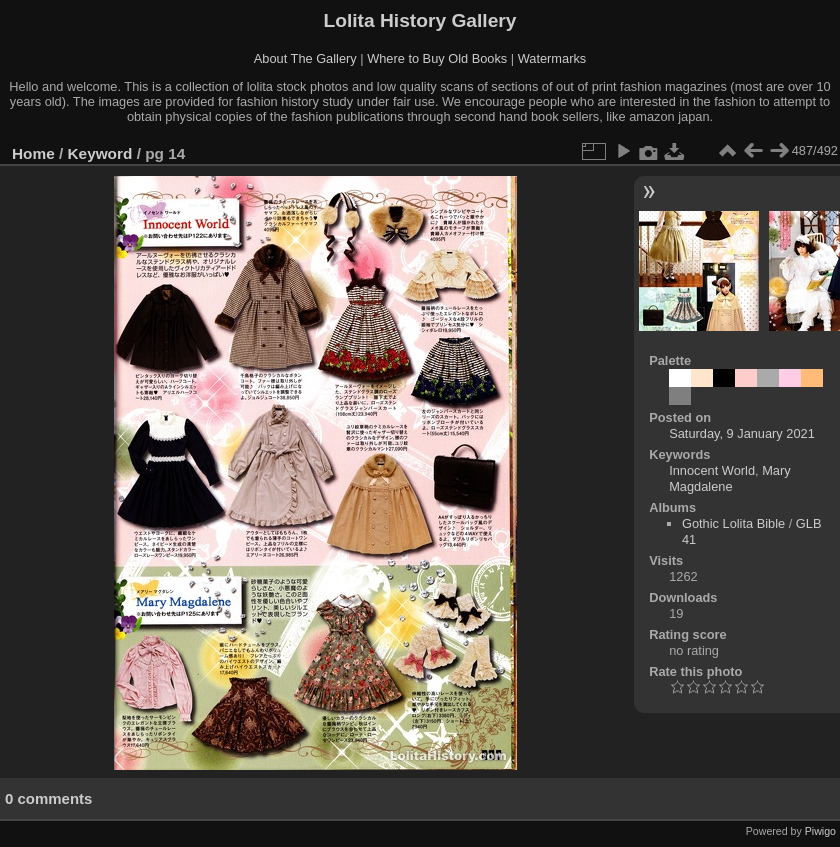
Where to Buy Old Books (437, 58)
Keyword (100, 153)
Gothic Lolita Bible (733, 523)
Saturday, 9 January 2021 (742, 433)
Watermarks (552, 58)
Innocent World (712, 470)
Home (33, 153)
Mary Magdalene (729, 478)
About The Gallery (305, 58)
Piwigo (820, 831)
